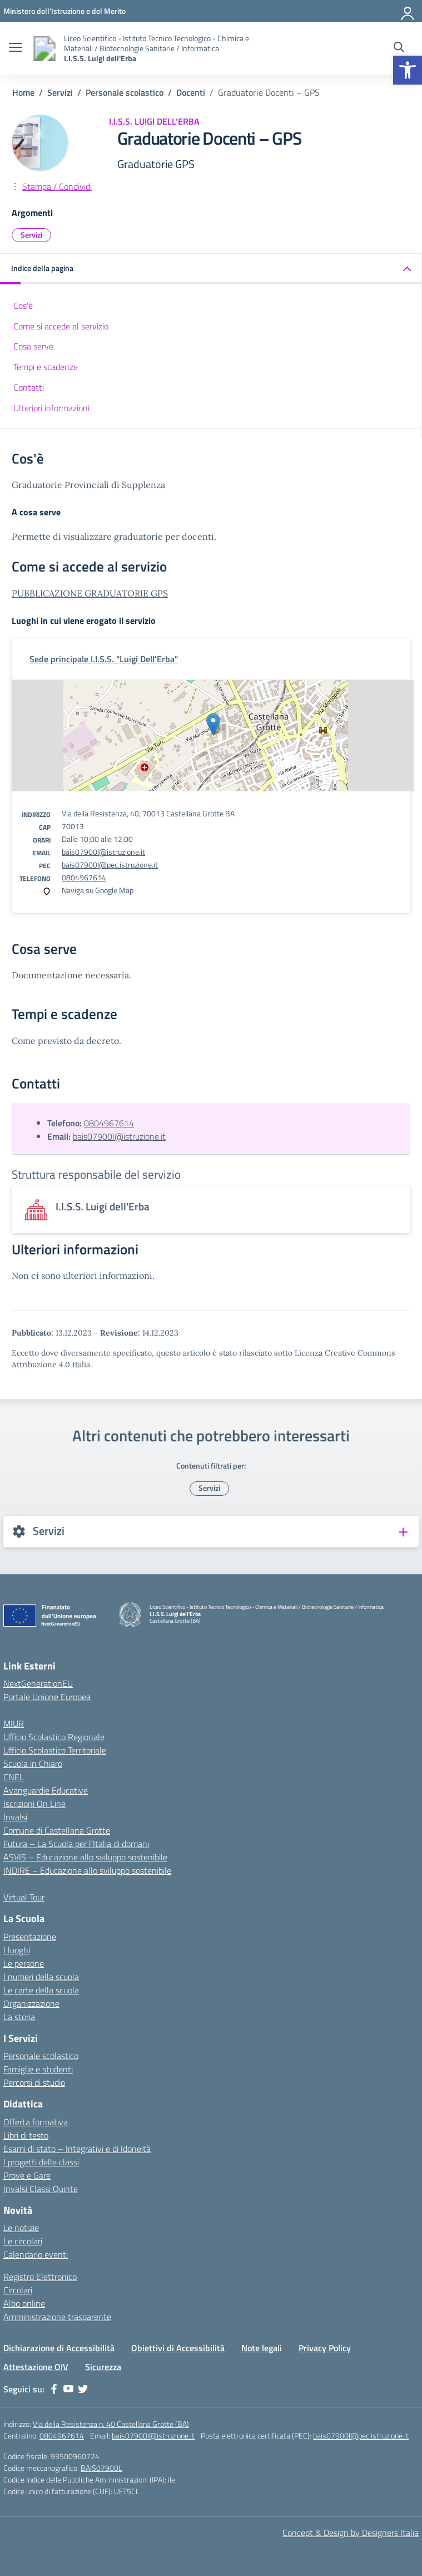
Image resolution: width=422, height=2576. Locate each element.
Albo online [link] (24, 2303)
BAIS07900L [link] (101, 2468)
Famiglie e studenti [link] (38, 2069)
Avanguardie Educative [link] (45, 1790)
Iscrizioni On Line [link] (34, 1803)
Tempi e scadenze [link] (45, 366)
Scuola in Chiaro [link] (32, 1763)
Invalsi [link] (15, 1817)
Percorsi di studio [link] (34, 2082)
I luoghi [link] (16, 1950)
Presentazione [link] (29, 1936)
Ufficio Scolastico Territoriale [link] (54, 1750)
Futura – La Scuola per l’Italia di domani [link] (76, 1843)
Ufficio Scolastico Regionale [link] (54, 1736)
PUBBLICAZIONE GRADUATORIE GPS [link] (90, 593)
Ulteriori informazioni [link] (51, 408)
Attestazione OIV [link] (35, 2366)
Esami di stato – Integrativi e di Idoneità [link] (77, 2148)
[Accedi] (408, 11)
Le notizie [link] (21, 2227)
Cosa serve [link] (33, 346)
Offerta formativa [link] (35, 2122)
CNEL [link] (13, 1777)
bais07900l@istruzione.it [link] (103, 852)
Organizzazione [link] (31, 2003)
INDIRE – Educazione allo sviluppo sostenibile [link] (87, 1870)
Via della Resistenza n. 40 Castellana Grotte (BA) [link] (111, 2424)
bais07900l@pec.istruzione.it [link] (110, 864)
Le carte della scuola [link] (41, 1990)
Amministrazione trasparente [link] (57, 2316)
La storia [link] (19, 2016)
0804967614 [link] (84, 877)
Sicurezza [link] (103, 2366)
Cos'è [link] (23, 305)
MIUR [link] (13, 1723)
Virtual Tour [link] (23, 1897)
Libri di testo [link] (25, 2135)
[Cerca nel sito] (399, 48)
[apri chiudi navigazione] (15, 48)
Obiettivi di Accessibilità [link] (178, 2348)
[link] (407, 70)
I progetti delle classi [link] (41, 2162)
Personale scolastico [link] (40, 2055)
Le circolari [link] (22, 2241)
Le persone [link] (23, 1963)
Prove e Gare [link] (27, 2175)
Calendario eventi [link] (35, 2254)
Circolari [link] (17, 2290)
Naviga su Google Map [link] (97, 890)
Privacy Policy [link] (325, 2348)
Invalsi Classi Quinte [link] (40, 2188)
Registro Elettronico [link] (40, 2276)
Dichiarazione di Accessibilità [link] (59, 2348)
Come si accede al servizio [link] (60, 326)
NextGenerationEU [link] (38, 1683)
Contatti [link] (28, 387)
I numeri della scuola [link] (41, 1976)
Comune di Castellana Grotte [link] (56, 1830)
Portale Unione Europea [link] (47, 1696)
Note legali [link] (261, 2348)
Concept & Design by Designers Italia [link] (350, 2532)
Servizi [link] (31, 234)
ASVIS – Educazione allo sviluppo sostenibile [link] (85, 1857)
